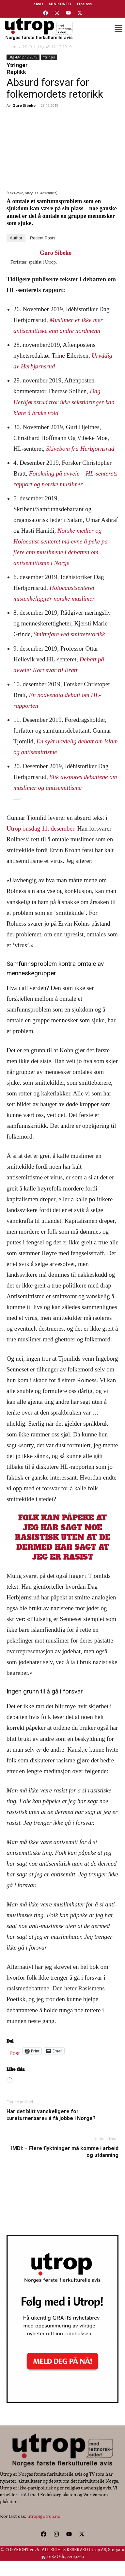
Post (14, 2051)
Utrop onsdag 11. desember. (41, 828)
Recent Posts (42, 237)
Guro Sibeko (24, 105)
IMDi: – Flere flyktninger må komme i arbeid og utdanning (64, 2151)
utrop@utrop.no (43, 2516)
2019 (27, 47)
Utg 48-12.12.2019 (54, 47)
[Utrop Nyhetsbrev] (62, 2401)
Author (16, 237)
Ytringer (49, 57)
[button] (100, 29)
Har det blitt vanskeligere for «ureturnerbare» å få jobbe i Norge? (51, 2114)
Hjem (11, 47)
